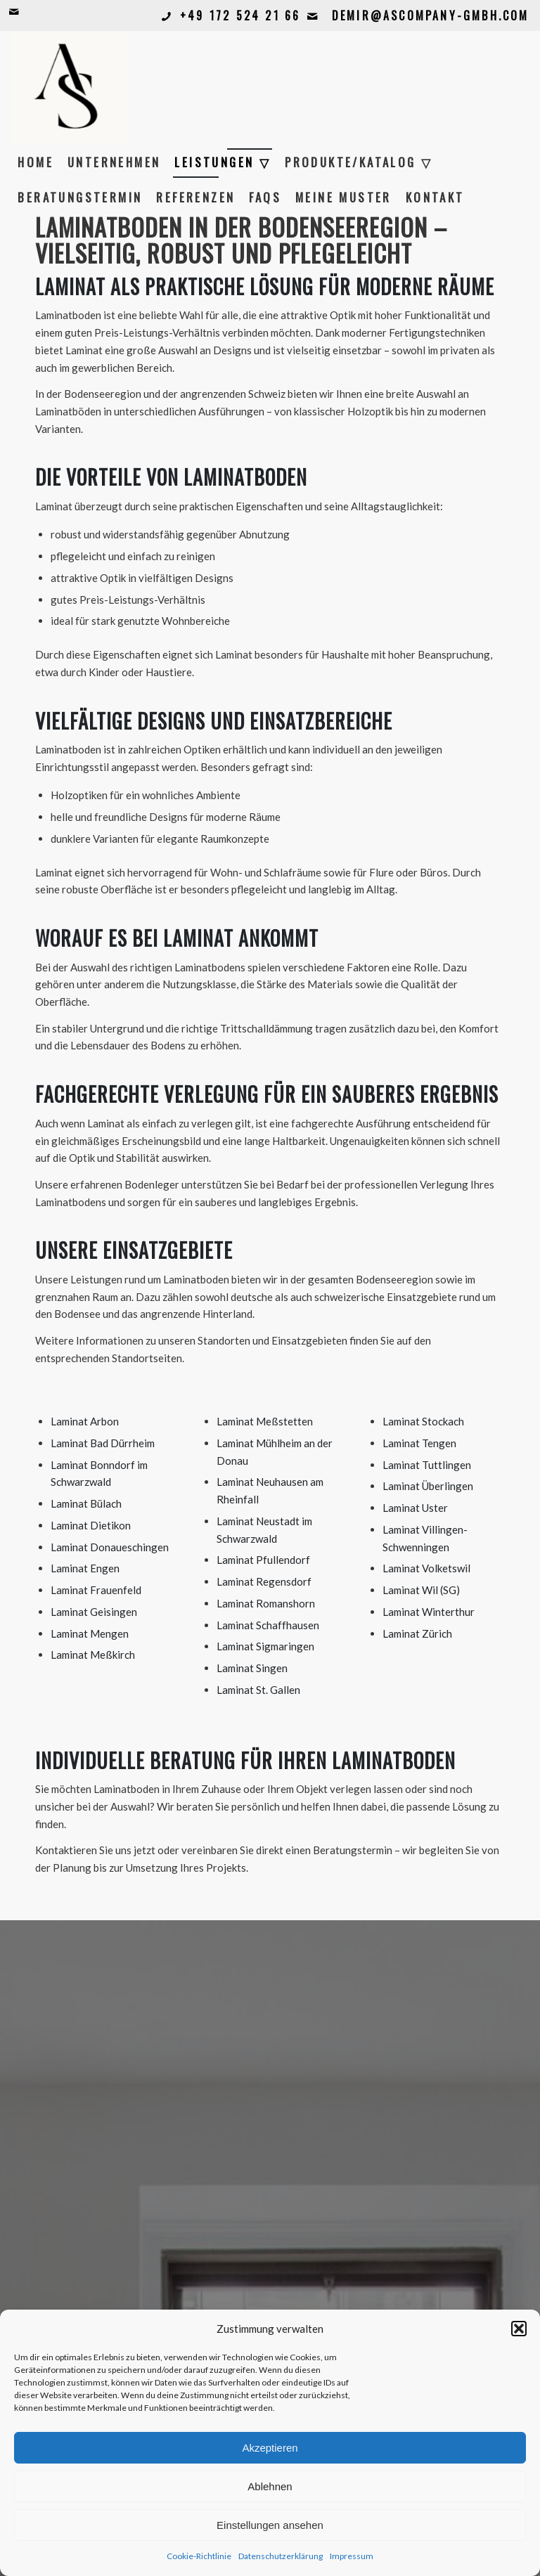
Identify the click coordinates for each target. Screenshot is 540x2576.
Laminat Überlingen (427, 1486)
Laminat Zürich (417, 1633)
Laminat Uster (415, 1507)
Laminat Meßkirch (93, 1654)
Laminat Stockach (423, 1421)
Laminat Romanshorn (266, 1603)
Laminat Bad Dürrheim (103, 1443)
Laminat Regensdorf (264, 1581)
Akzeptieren (269, 2448)
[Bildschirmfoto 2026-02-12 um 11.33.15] (69, 88)
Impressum (351, 2556)
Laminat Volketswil (426, 1568)
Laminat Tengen (419, 1443)
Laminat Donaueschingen (110, 1547)
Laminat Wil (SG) (421, 1590)
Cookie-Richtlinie (199, 2556)
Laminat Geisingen (94, 1611)
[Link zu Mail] (14, 10)
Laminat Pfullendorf (263, 1559)
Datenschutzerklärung (280, 2556)
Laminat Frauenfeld (96, 1590)
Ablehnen (270, 2486)
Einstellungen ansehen (270, 2525)
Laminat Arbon (85, 1421)
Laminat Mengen (90, 1633)
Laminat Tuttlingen (426, 1464)
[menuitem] (35, 162)
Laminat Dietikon (91, 1525)
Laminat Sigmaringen (265, 1646)
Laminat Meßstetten (265, 1421)
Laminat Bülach (86, 1503)
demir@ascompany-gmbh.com (430, 15)
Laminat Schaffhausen (268, 1625)
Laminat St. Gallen (258, 1689)
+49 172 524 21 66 (240, 15)
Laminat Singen (252, 1668)
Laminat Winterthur (428, 1611)
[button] (519, 2329)
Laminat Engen (85, 1568)
